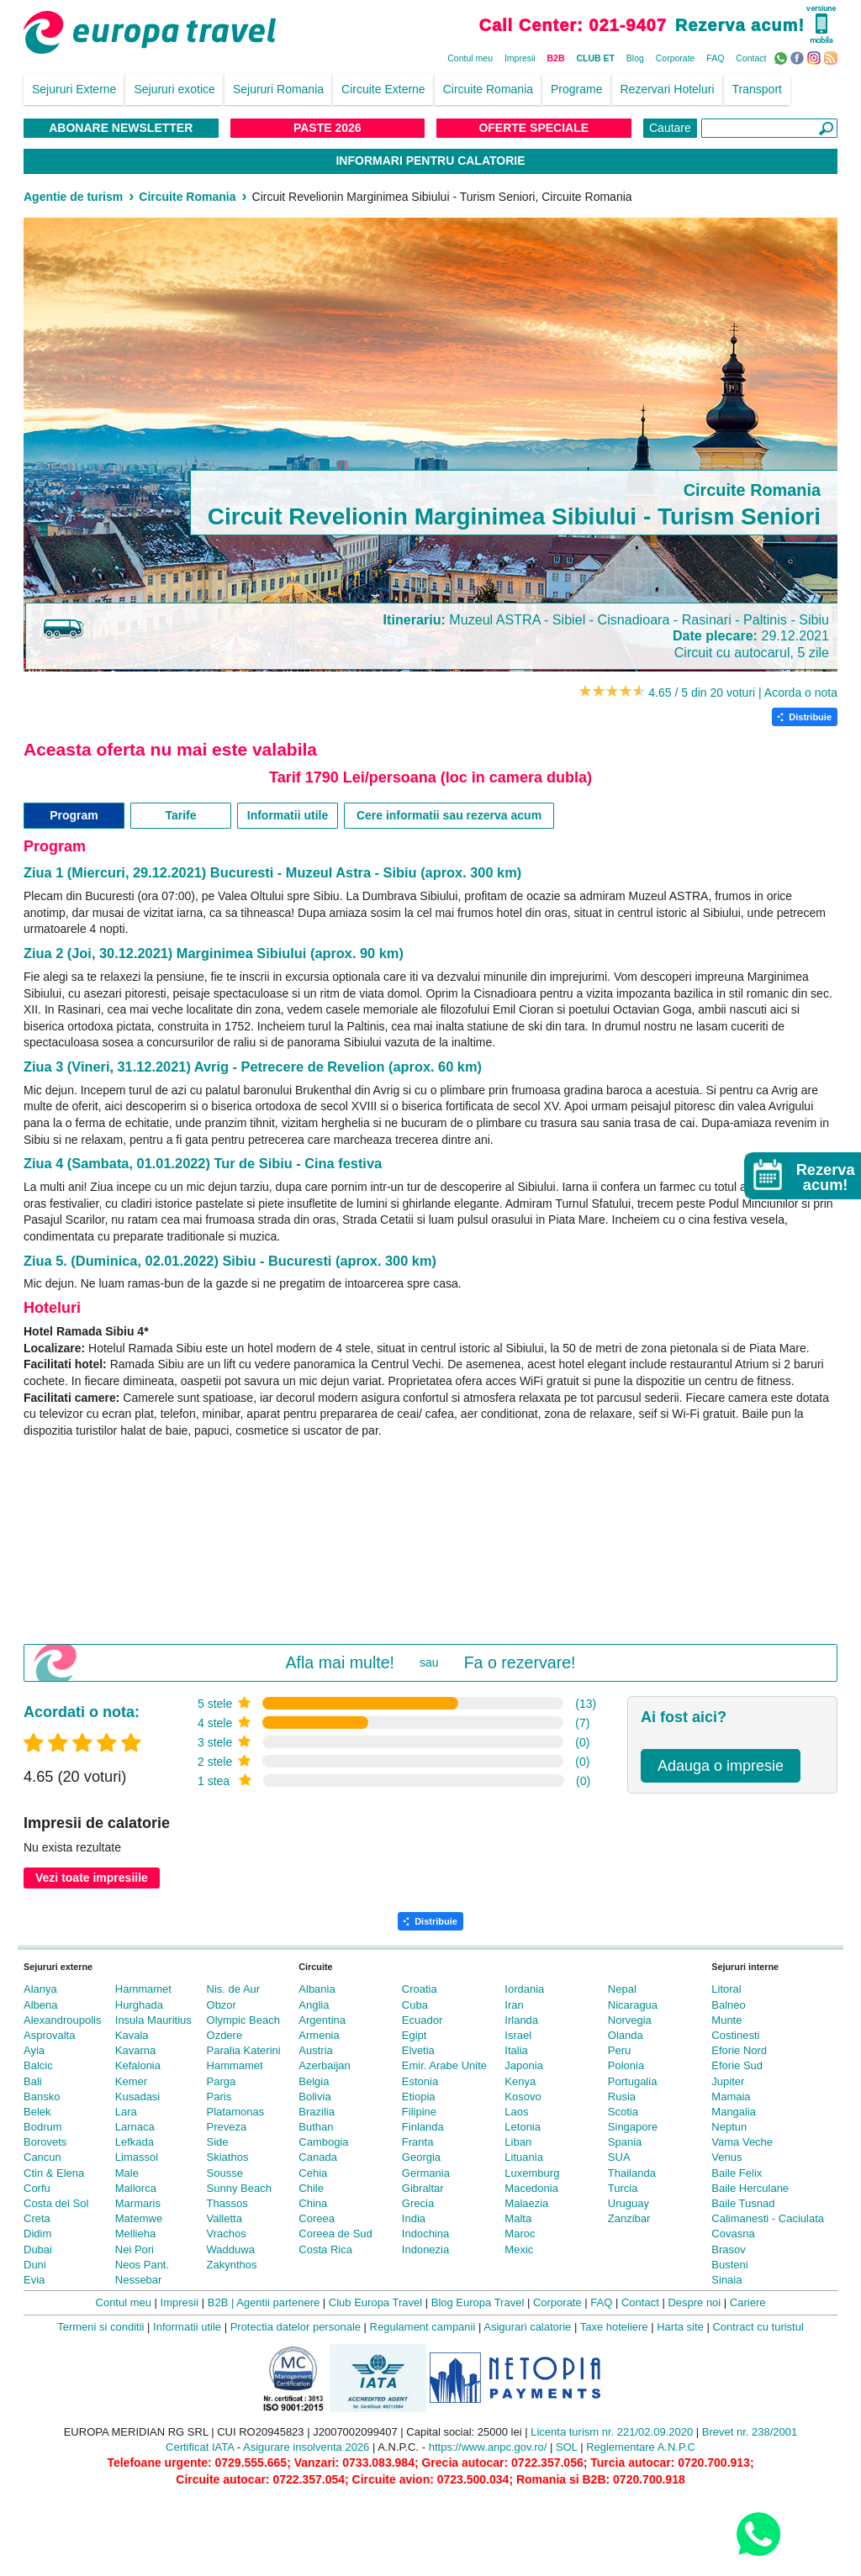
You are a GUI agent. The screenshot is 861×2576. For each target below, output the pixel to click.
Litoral (726, 1989)
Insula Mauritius (153, 2020)
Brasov (728, 2249)
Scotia (623, 2111)
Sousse (225, 2173)
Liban (517, 2142)
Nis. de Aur (234, 1989)
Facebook (799, 57)
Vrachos (226, 2233)
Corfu (37, 2188)
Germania (426, 2173)
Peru (619, 2050)
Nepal (622, 1989)
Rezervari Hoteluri (668, 89)
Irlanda (521, 2020)
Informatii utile (287, 815)
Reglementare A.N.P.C (640, 2447)
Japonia (523, 2065)
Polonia (626, 2065)
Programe (576, 89)
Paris (219, 2096)
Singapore (633, 2126)
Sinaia (726, 2279)
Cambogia (323, 2142)
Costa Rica (325, 2249)
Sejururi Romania (278, 89)
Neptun (729, 2126)
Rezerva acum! (740, 25)
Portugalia (633, 2081)
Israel (517, 2035)
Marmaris (138, 2203)
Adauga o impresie (721, 1765)
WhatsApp (782, 57)
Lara (126, 2111)
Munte (726, 2020)
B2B (556, 58)
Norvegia (630, 2020)
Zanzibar (629, 2218)
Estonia (420, 2081)
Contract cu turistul (757, 2327)
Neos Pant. (142, 2264)
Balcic (38, 2065)
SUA (619, 2157)
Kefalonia (138, 2065)
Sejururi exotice (174, 89)
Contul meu (470, 58)
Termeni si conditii (100, 2327)
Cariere (748, 2302)
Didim (37, 2233)
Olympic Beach (243, 2020)
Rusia (622, 2096)
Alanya (40, 1989)
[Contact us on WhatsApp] (758, 2533)
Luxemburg (531, 2173)
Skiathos (228, 2157)
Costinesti (735, 2035)
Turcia (623, 2188)
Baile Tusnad (742, 2203)
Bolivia (314, 2096)
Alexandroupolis (63, 2020)
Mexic (518, 2249)
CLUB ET (595, 58)
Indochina (425, 2233)
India (413, 2218)
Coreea (316, 2218)
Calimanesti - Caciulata (767, 2218)
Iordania (524, 1989)
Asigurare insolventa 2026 (306, 2447)
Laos (516, 2111)
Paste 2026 (327, 127)
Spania (625, 2142)
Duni (35, 2264)
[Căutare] (769, 128)
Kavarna (135, 2050)
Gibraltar (423, 2188)
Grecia (418, 2203)
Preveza (227, 2126)
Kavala (132, 2035)
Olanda (625, 2035)
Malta (517, 2218)
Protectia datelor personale (295, 2327)
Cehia (312, 2173)
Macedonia (531, 2188)
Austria (315, 2050)
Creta (37, 2218)
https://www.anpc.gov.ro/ (488, 2447)
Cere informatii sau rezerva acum (449, 815)
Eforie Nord (739, 2050)
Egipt (414, 2035)
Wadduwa (231, 2249)
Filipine (419, 2111)
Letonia (522, 2126)
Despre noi (694, 2302)
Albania (316, 1989)
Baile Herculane (750, 2188)
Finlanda (423, 2126)
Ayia (34, 2050)
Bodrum (43, 2126)
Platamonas (236, 2111)
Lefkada (134, 2142)
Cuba (415, 2005)
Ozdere (225, 2035)
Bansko (42, 2096)
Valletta (224, 2218)
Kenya (520, 2081)
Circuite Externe (383, 89)
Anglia (313, 2005)
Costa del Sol (56, 2203)
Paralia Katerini (244, 2050)
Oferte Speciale (533, 127)
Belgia (313, 2081)
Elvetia (418, 2050)
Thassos (227, 2203)
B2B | (221, 2302)
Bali (33, 2081)
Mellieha (135, 2233)
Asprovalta (49, 2035)
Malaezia (526, 2203)
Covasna (732, 2233)
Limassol (136, 2157)
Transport (757, 89)
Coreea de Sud (335, 2233)
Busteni (729, 2264)
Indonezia (425, 2249)
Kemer (131, 2081)
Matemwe (138, 2218)
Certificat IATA (200, 2447)
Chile (311, 2188)
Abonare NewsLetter (121, 127)
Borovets (45, 2142)
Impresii (520, 58)
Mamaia (730, 2096)
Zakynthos (232, 2264)
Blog (635, 58)
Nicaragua (633, 2005)
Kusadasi (137, 2096)
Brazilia (316, 2111)
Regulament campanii (423, 2327)
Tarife (180, 815)
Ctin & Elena (54, 2173)
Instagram (816, 57)
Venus (726, 2157)
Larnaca (135, 2126)
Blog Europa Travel (478, 2302)
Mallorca (135, 2188)
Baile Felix (736, 2173)
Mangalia (733, 2111)
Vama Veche (742, 2142)
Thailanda (632, 2173)
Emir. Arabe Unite (444, 2065)
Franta (418, 2142)
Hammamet (143, 1989)
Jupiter (727, 2081)
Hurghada (139, 2005)
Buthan (315, 2126)
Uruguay (628, 2203)
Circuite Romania (488, 89)
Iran (513, 2005)
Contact (751, 58)
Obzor (221, 2005)
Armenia (318, 2035)
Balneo (728, 2005)
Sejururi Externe (74, 89)
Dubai (38, 2249)
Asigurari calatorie (527, 2327)
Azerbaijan (324, 2065)
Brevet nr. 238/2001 (749, 2432)
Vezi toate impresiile (91, 1877)
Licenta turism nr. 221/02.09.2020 (612, 2432)
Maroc (519, 2233)
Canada (317, 2157)
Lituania (523, 2157)
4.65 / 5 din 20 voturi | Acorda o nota (742, 692)
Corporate (675, 58)
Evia (34, 2279)
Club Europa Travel (375, 2302)
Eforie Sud (737, 2065)
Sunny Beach (239, 2188)
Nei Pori (134, 2249)
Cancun (42, 2157)
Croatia (419, 1989)
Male (127, 2173)
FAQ (715, 58)
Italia (515, 2050)
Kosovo (522, 2096)
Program (74, 815)
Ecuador (422, 2020)
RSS (832, 57)
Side (218, 2142)
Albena (40, 2005)
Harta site (680, 2327)
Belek (37, 2111)
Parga (221, 2081)
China (312, 2203)
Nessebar (138, 2279)
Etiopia (419, 2096)
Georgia (421, 2157)
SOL (567, 2447)
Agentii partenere (278, 2302)
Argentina (322, 2020)
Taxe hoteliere (614, 2327)
